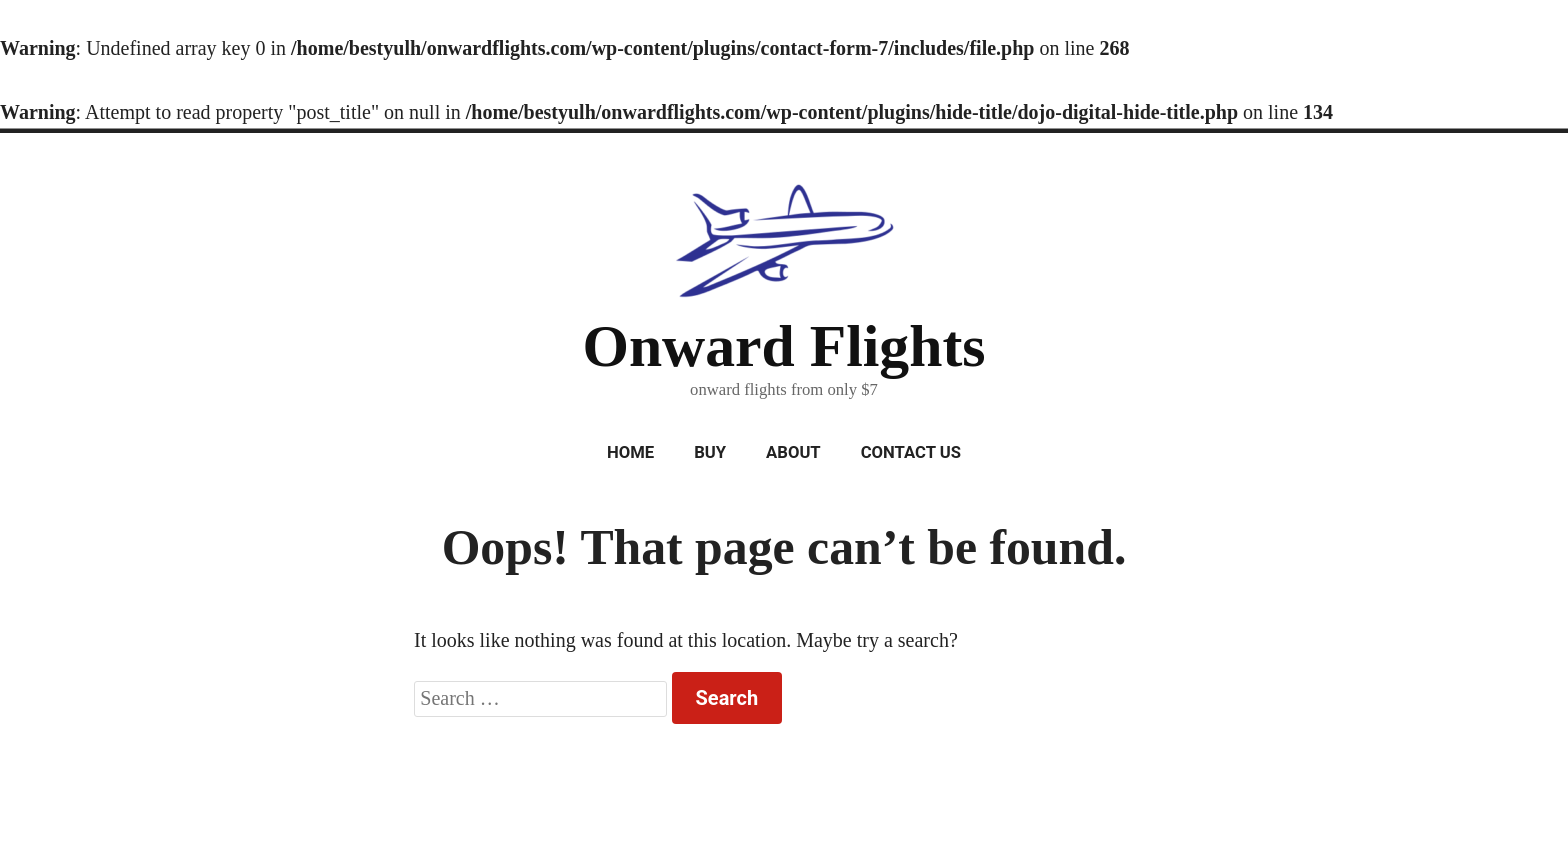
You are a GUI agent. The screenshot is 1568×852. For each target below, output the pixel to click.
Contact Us (911, 452)
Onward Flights (783, 346)
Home (630, 452)
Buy (710, 452)
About (793, 452)
